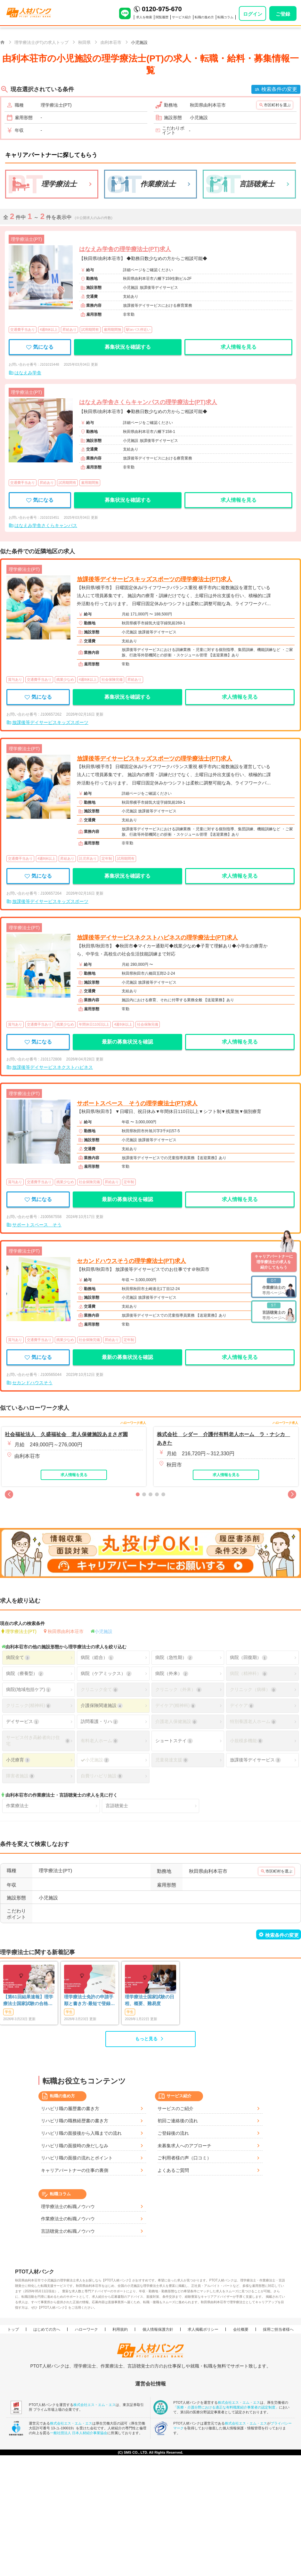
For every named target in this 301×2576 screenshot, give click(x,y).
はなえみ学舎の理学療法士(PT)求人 (125, 249)
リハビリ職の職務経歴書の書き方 (74, 2120)
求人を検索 (144, 17)
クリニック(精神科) (28, 1705)
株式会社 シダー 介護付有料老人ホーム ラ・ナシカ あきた (223, 1439)
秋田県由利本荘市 (66, 1631)
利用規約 (120, 2329)
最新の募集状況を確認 (127, 1041)
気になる (39, 347)
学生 (8, 2012)
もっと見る (146, 2038)
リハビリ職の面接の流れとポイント (77, 2157)
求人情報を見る (238, 347)
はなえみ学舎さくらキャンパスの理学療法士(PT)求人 (148, 402)
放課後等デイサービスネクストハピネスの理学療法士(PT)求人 (157, 937)
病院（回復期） (248, 1657)
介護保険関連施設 (101, 1705)
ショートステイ (173, 1740)
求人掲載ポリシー (203, 2329)
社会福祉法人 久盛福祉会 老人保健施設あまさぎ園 (66, 1434)
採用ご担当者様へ (278, 2329)
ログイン (252, 14)
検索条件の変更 (279, 89)
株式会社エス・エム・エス (94, 2404)
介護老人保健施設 (176, 1721)
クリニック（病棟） (253, 1689)
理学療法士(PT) (21, 1631)
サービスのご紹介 (175, 2108)
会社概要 (240, 2329)
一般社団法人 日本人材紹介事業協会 (78, 2433)
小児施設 (103, 1631)
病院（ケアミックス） (106, 1673)
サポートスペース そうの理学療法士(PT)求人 (137, 1103)
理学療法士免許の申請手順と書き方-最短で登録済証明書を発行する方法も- (89, 2000)
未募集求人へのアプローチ (184, 2145)
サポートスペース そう (36, 1224)
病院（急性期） (173, 1657)
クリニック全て (99, 1689)
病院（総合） (97, 1657)
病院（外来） (171, 1673)
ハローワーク (86, 2329)
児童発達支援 (171, 1760)
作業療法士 (17, 1805)
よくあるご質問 (173, 2170)
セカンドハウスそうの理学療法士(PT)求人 (131, 1261)
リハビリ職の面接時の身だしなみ (74, 2145)
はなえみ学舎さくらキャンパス (45, 525)
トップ (13, 2329)
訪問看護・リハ (99, 1721)
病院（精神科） (248, 1673)
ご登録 (283, 14)
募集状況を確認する (128, 347)
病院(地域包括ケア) (28, 1689)
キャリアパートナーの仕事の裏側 (74, 2170)
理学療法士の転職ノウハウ (68, 2206)
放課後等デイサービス (255, 1760)
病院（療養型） (24, 1673)
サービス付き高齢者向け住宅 (38, 1740)
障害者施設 (20, 1776)
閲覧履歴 (162, 17)
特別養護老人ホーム (253, 1721)
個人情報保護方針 (157, 2329)
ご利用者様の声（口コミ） (184, 2157)
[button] (9, 1494)
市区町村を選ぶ (277, 105)
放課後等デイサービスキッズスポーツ (50, 722)
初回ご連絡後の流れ (178, 2120)
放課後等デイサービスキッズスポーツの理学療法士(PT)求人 (154, 579)
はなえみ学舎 (27, 372)
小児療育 (18, 1760)
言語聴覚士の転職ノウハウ (68, 2231)
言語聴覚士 (117, 1805)
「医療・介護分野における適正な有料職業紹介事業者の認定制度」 (226, 2407)
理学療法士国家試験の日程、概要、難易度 (149, 2000)
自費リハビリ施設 (101, 1776)
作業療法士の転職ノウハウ (68, 2218)
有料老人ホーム (99, 1740)
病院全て (18, 1657)
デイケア (242, 1705)
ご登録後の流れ (173, 2133)
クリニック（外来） (178, 1689)
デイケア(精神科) (175, 1705)
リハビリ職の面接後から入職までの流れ (81, 2133)
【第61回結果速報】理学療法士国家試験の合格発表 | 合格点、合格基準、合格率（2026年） (28, 2000)
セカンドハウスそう (32, 1382)
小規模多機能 (246, 1740)
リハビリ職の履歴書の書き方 (70, 2108)
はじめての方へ (46, 2329)
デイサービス (22, 1721)
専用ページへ (273, 1286)
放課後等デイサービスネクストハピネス (52, 1067)
